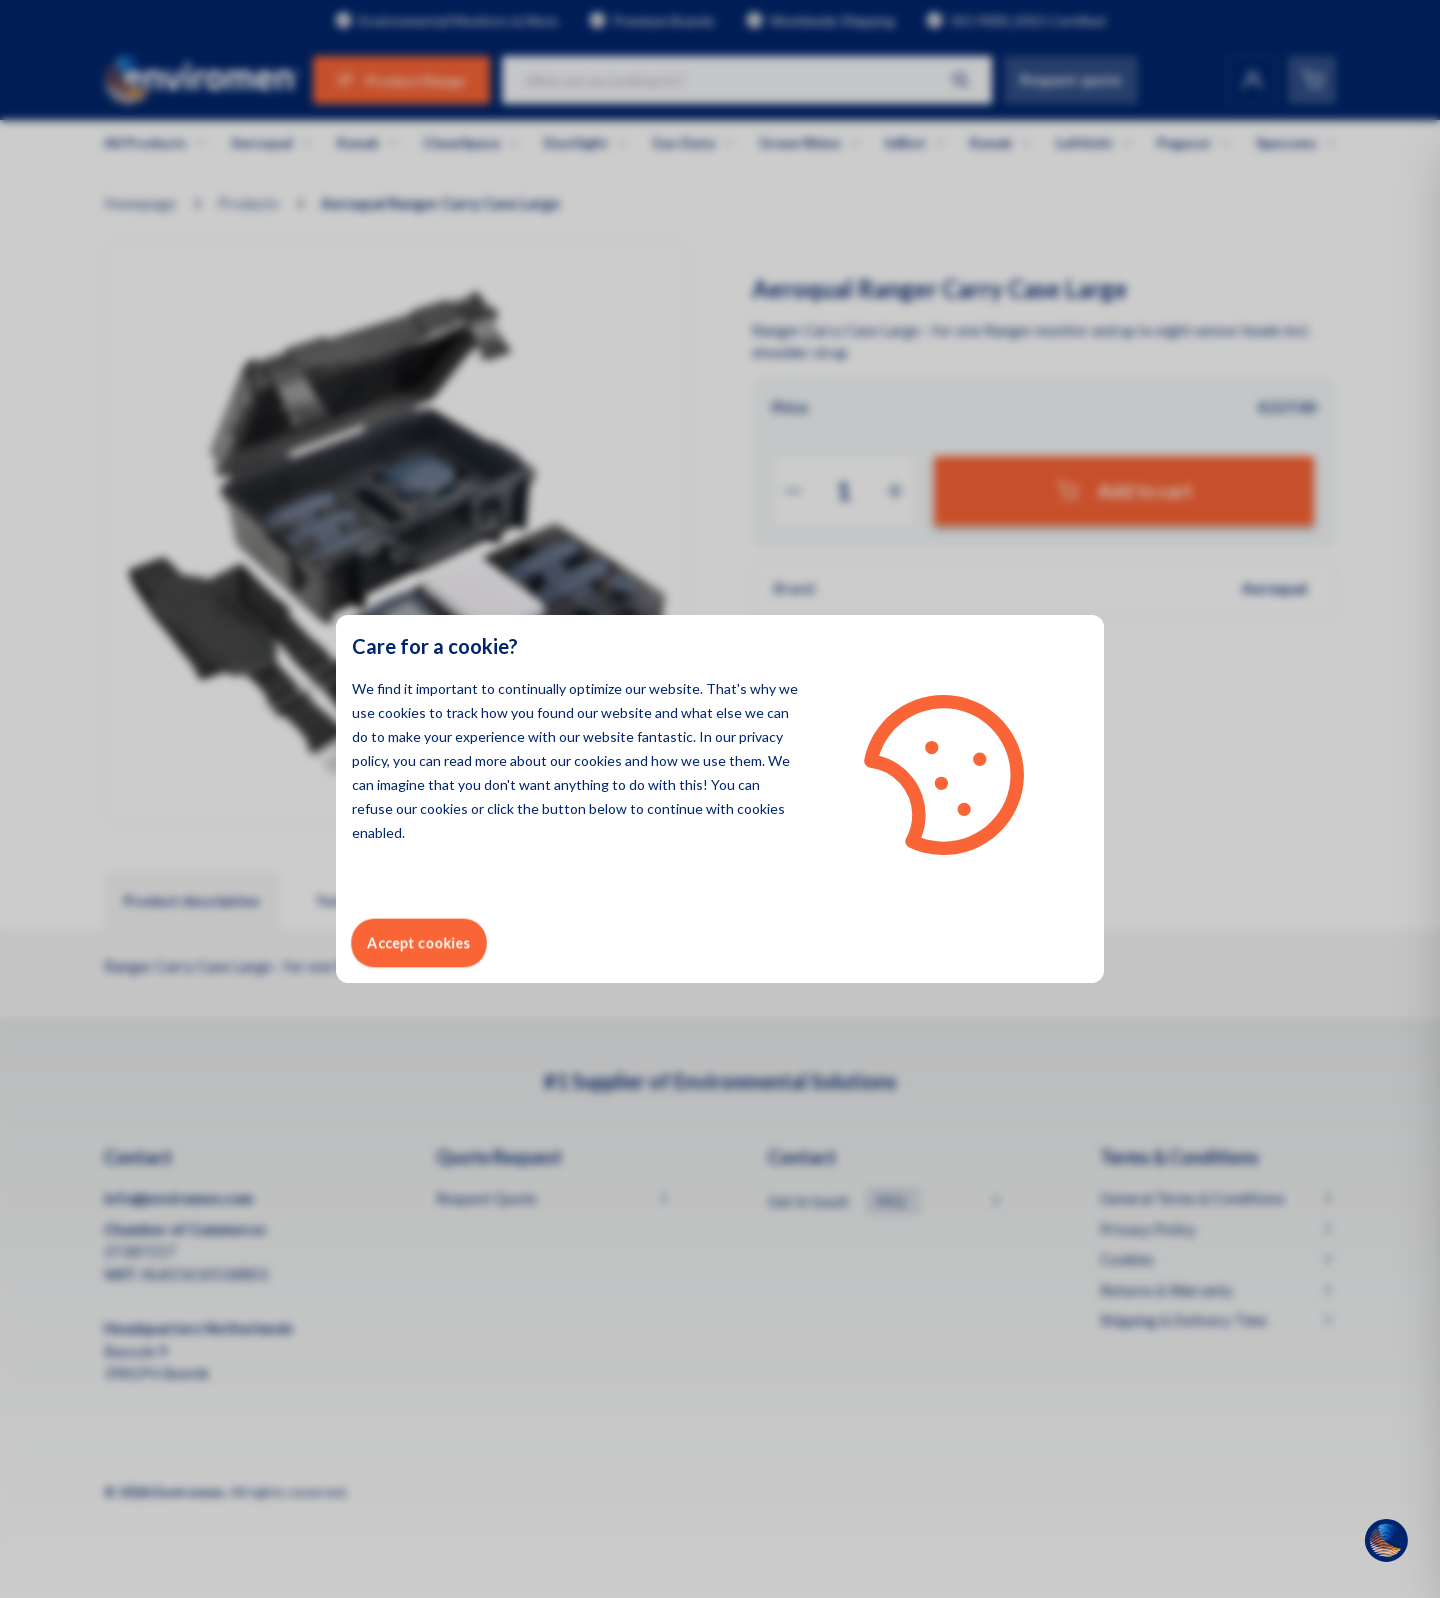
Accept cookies (419, 942)
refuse (372, 808)
